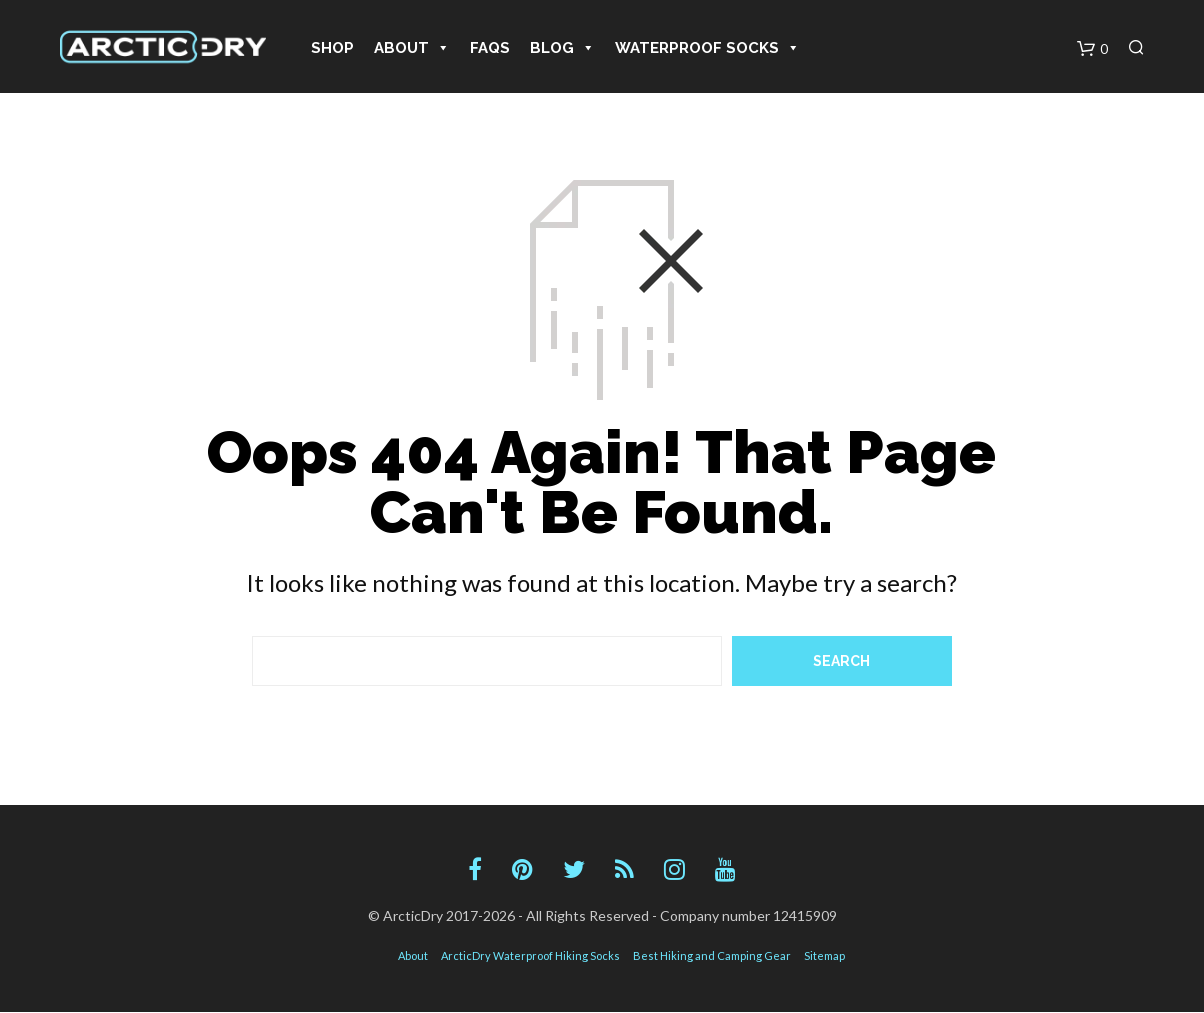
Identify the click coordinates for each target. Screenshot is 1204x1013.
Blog (562, 48)
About (412, 48)
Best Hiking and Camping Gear (712, 955)
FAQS (490, 48)
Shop (332, 48)
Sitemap (824, 955)
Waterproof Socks (707, 48)
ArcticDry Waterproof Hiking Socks (530, 955)
